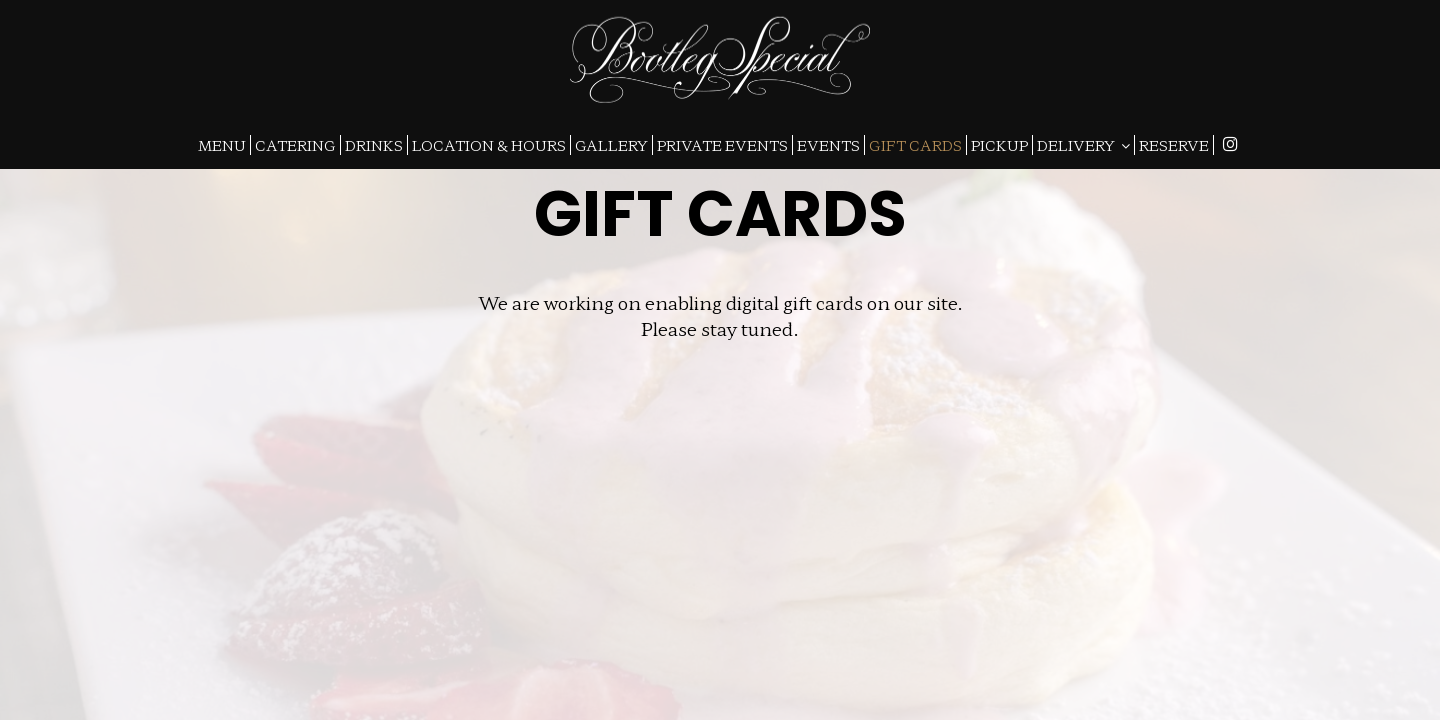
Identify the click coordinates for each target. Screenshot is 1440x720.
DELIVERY (1083, 145)
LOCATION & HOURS (489, 145)
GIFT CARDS (915, 145)
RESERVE (1174, 145)
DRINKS (374, 145)
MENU (222, 145)
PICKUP (999, 145)
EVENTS (828, 145)
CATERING (295, 145)
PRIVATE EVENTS (722, 145)
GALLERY (611, 145)
